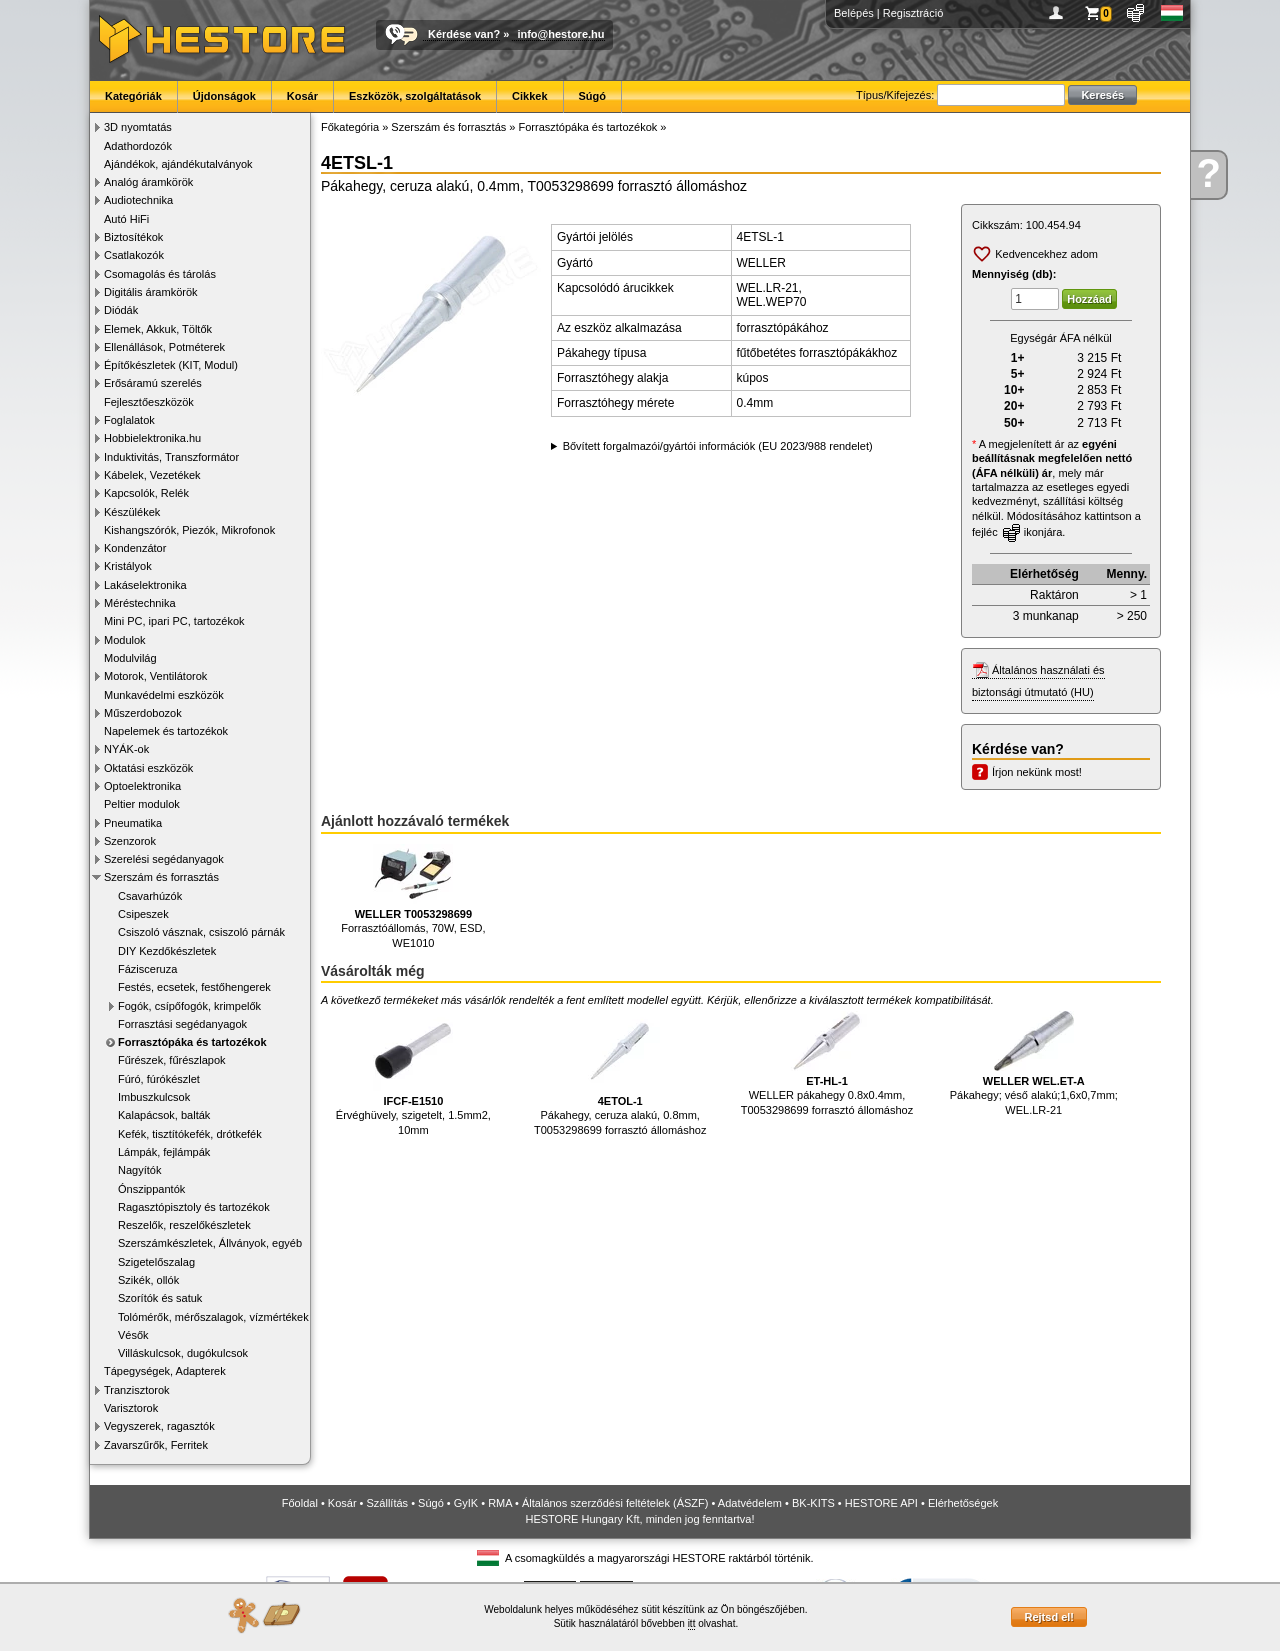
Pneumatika (133, 823)
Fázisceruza (147, 969)
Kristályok (128, 566)
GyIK (466, 1503)
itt (692, 1623)
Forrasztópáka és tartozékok (192, 1042)
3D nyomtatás (138, 127)
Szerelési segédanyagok (164, 859)
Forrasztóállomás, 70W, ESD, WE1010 (413, 896)
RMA (500, 1503)
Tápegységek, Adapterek (165, 1371)
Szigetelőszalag (156, 1262)
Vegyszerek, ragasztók (159, 1426)
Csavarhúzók (150, 896)
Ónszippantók (151, 1189)
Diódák (121, 310)
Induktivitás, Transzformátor (171, 457)
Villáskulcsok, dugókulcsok (183, 1353)
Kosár (302, 96)
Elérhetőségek (963, 1503)
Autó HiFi (126, 219)
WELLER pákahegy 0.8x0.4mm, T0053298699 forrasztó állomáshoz (827, 1063)
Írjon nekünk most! (1037, 772)
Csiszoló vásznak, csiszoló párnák (201, 932)
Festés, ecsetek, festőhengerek (194, 987)
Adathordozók (138, 146)
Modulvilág (130, 658)
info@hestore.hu (560, 34)
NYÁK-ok (126, 749)
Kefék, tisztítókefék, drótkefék (190, 1134)
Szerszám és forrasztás (161, 877)
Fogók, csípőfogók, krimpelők (189, 1006)
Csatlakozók (134, 255)
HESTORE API (881, 1503)
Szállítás (388, 1503)
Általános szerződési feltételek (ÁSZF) (615, 1503)
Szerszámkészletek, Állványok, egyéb (210, 1243)
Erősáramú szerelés (153, 383)
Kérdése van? (464, 34)
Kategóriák (133, 96)
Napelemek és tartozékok (166, 731)
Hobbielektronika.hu (152, 438)
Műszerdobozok (143, 713)
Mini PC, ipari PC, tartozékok (174, 621)
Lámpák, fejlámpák (164, 1152)
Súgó (593, 96)
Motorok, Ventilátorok (155, 676)
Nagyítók (139, 1170)
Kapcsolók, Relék (146, 493)
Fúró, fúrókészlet (159, 1079)
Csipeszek (143, 914)
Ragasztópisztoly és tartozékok (194, 1207)
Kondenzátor (135, 548)
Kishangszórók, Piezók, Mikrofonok (189, 530)
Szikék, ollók (148, 1280)
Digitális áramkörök (151, 292)
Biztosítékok (133, 237)
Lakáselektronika (145, 585)
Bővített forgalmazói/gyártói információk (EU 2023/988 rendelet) (718, 446)
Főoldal (300, 1503)
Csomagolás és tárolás (160, 274)
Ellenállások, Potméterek (164, 347)
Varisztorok (131, 1408)
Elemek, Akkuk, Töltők (158, 329)
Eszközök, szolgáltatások (415, 96)
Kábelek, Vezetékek (152, 475)
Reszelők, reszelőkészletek (184, 1225)
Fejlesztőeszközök (149, 402)
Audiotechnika (138, 200)
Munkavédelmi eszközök (164, 695)
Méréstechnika (140, 603)
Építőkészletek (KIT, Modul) (171, 365)
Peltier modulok (142, 804)
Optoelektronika (142, 786)
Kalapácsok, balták (164, 1115)
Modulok (125, 640)
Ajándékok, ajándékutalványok (178, 164)
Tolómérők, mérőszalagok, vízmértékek (213, 1317)
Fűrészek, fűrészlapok (172, 1060)
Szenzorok (130, 841)
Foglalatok (129, 420)
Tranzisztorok (137, 1390)
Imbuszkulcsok (154, 1097)
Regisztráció (913, 13)
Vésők (133, 1335)
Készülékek (132, 512)
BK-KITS (813, 1503)
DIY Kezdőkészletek (167, 951)
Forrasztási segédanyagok (182, 1024)
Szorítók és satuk (160, 1298)
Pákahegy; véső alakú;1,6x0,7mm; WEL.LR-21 (1034, 1063)
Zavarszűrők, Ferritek (156, 1445)
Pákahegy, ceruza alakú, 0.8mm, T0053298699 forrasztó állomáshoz (620, 1073)
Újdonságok (224, 96)
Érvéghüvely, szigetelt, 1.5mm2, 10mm (413, 1073)
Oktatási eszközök (148, 768)
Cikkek (529, 96)
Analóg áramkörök (148, 182)
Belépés (854, 13)
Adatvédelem (750, 1503)
